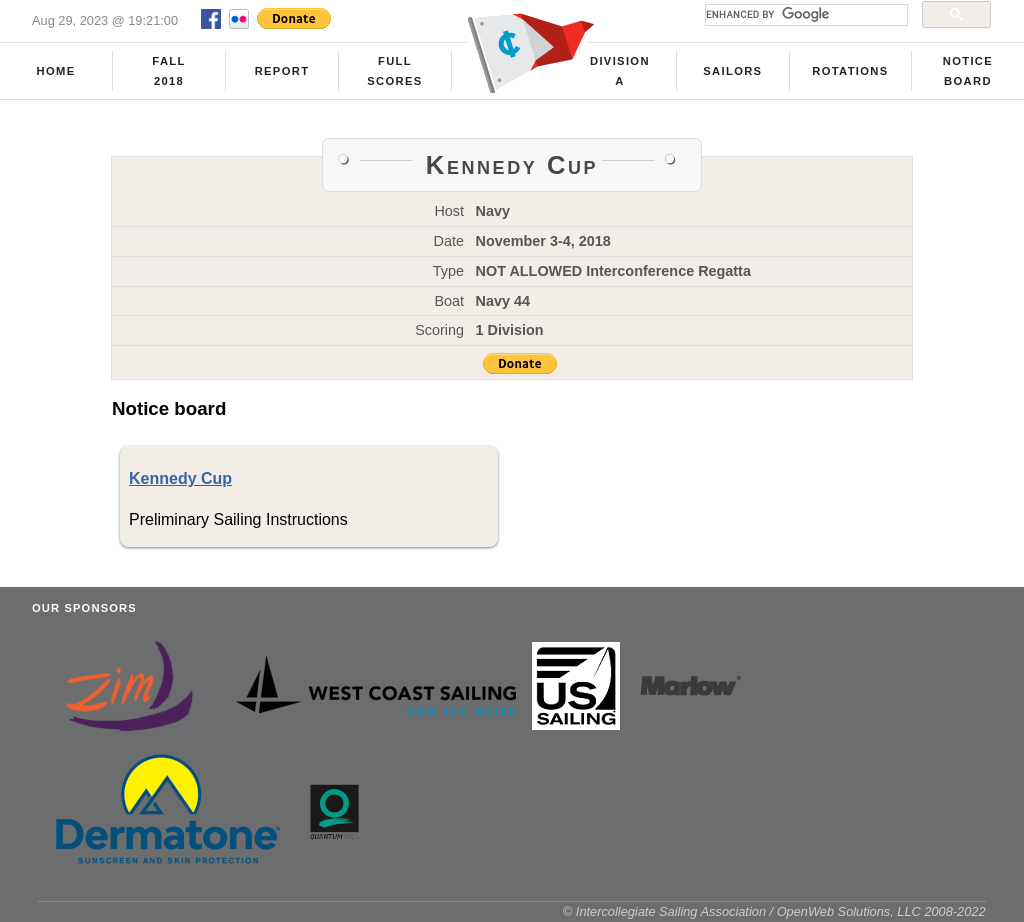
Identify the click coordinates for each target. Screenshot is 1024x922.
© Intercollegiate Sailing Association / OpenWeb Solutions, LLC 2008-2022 (774, 911)
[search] (804, 15)
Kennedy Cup (180, 478)
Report (282, 71)
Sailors (732, 71)
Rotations (850, 71)
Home (56, 71)
